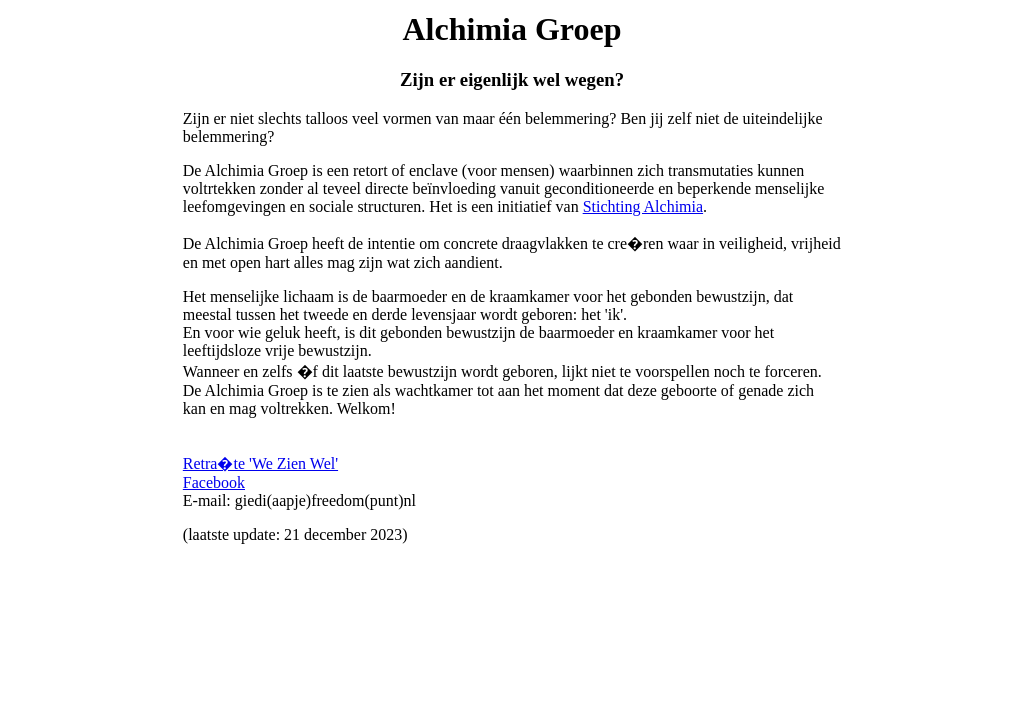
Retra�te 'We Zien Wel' (260, 463)
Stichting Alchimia (643, 206)
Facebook (214, 482)
